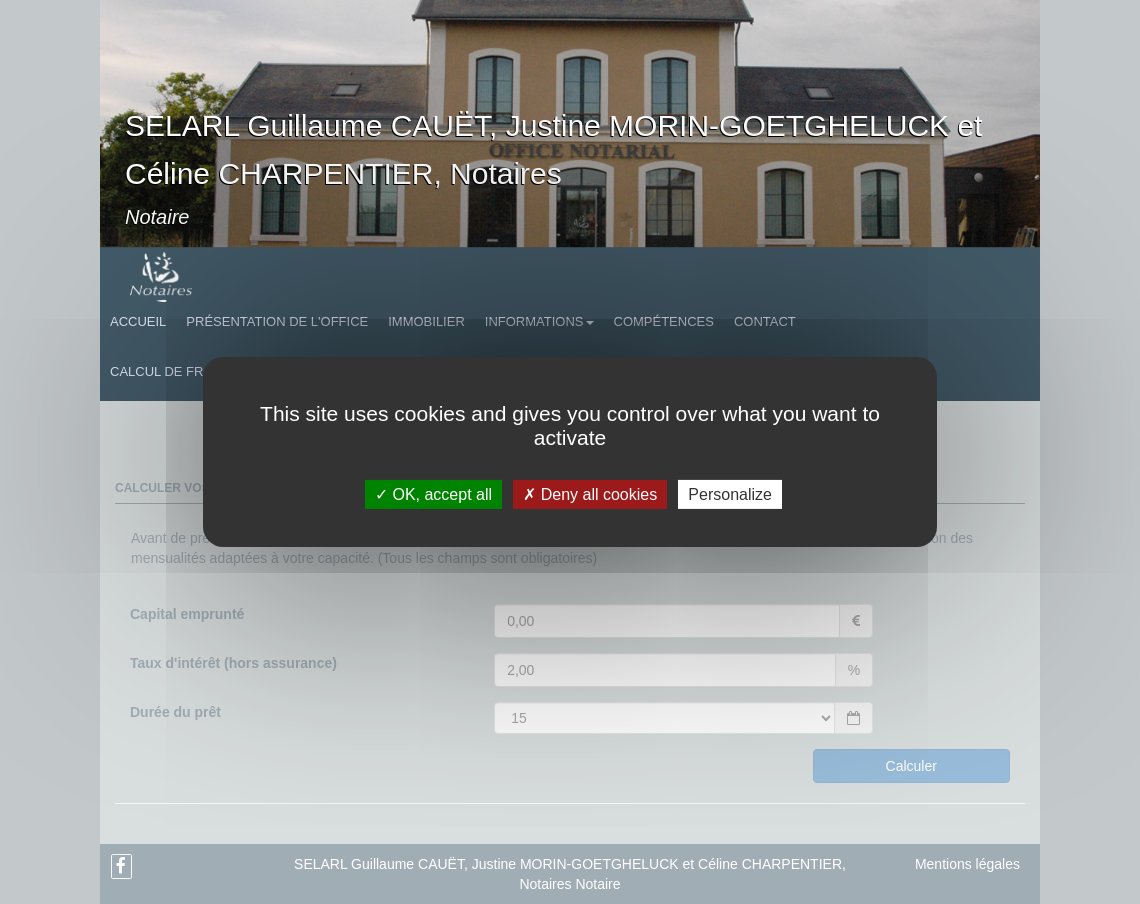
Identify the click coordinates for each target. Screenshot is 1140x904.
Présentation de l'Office (277, 321)
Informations (539, 321)
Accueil (138, 321)
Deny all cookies (590, 494)
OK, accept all (433, 494)
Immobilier (426, 321)
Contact (765, 321)
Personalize (730, 494)
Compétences (664, 321)
